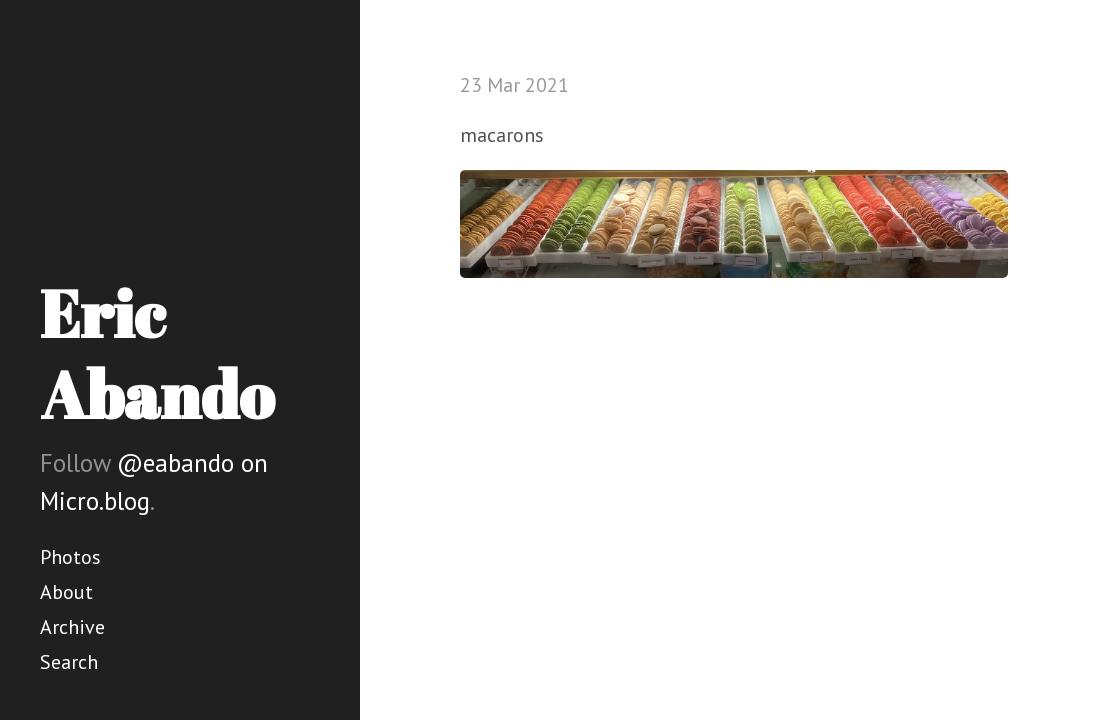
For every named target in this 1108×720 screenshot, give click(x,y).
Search (69, 662)
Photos (70, 557)
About (66, 592)
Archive (72, 627)
